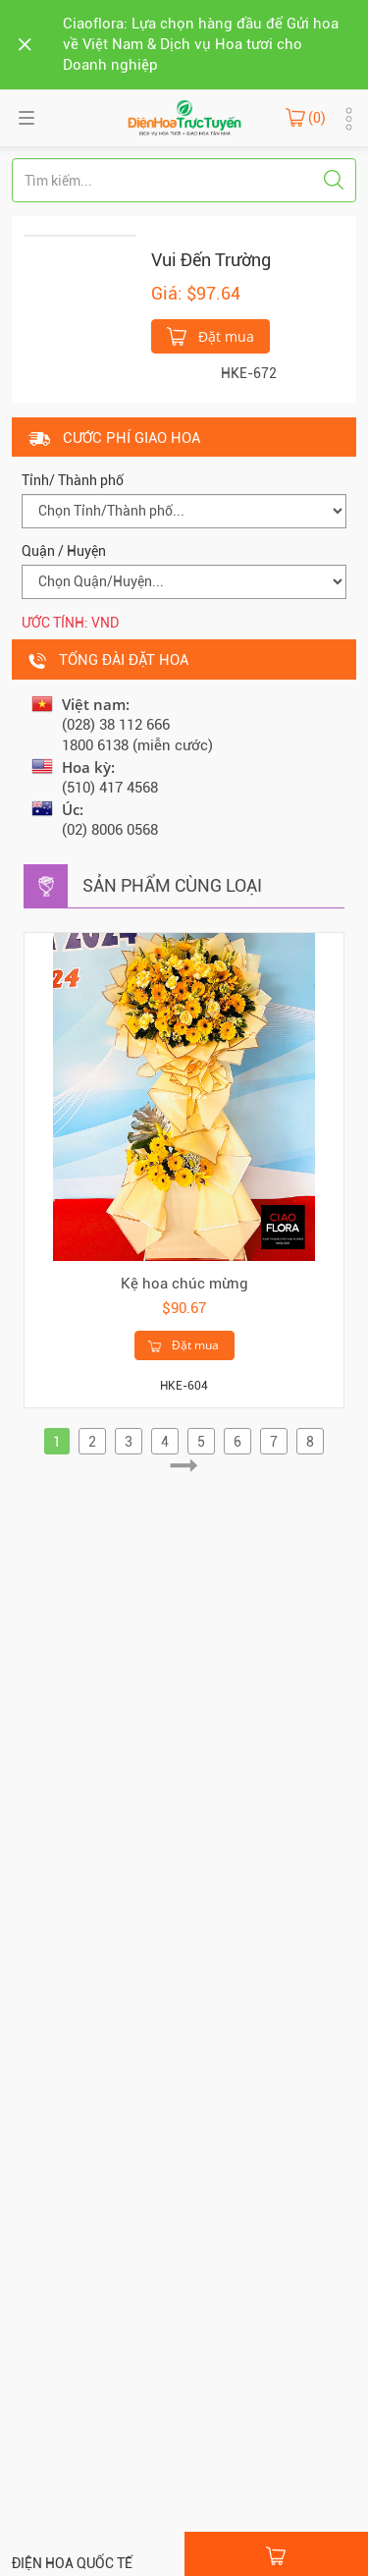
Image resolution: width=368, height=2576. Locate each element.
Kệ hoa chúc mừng (184, 1283)
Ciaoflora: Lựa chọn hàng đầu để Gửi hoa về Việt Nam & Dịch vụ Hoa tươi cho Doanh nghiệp (201, 44)
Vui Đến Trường (211, 259)
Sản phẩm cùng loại (172, 885)
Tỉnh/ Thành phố (73, 480)
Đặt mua (210, 335)
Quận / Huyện (64, 551)
